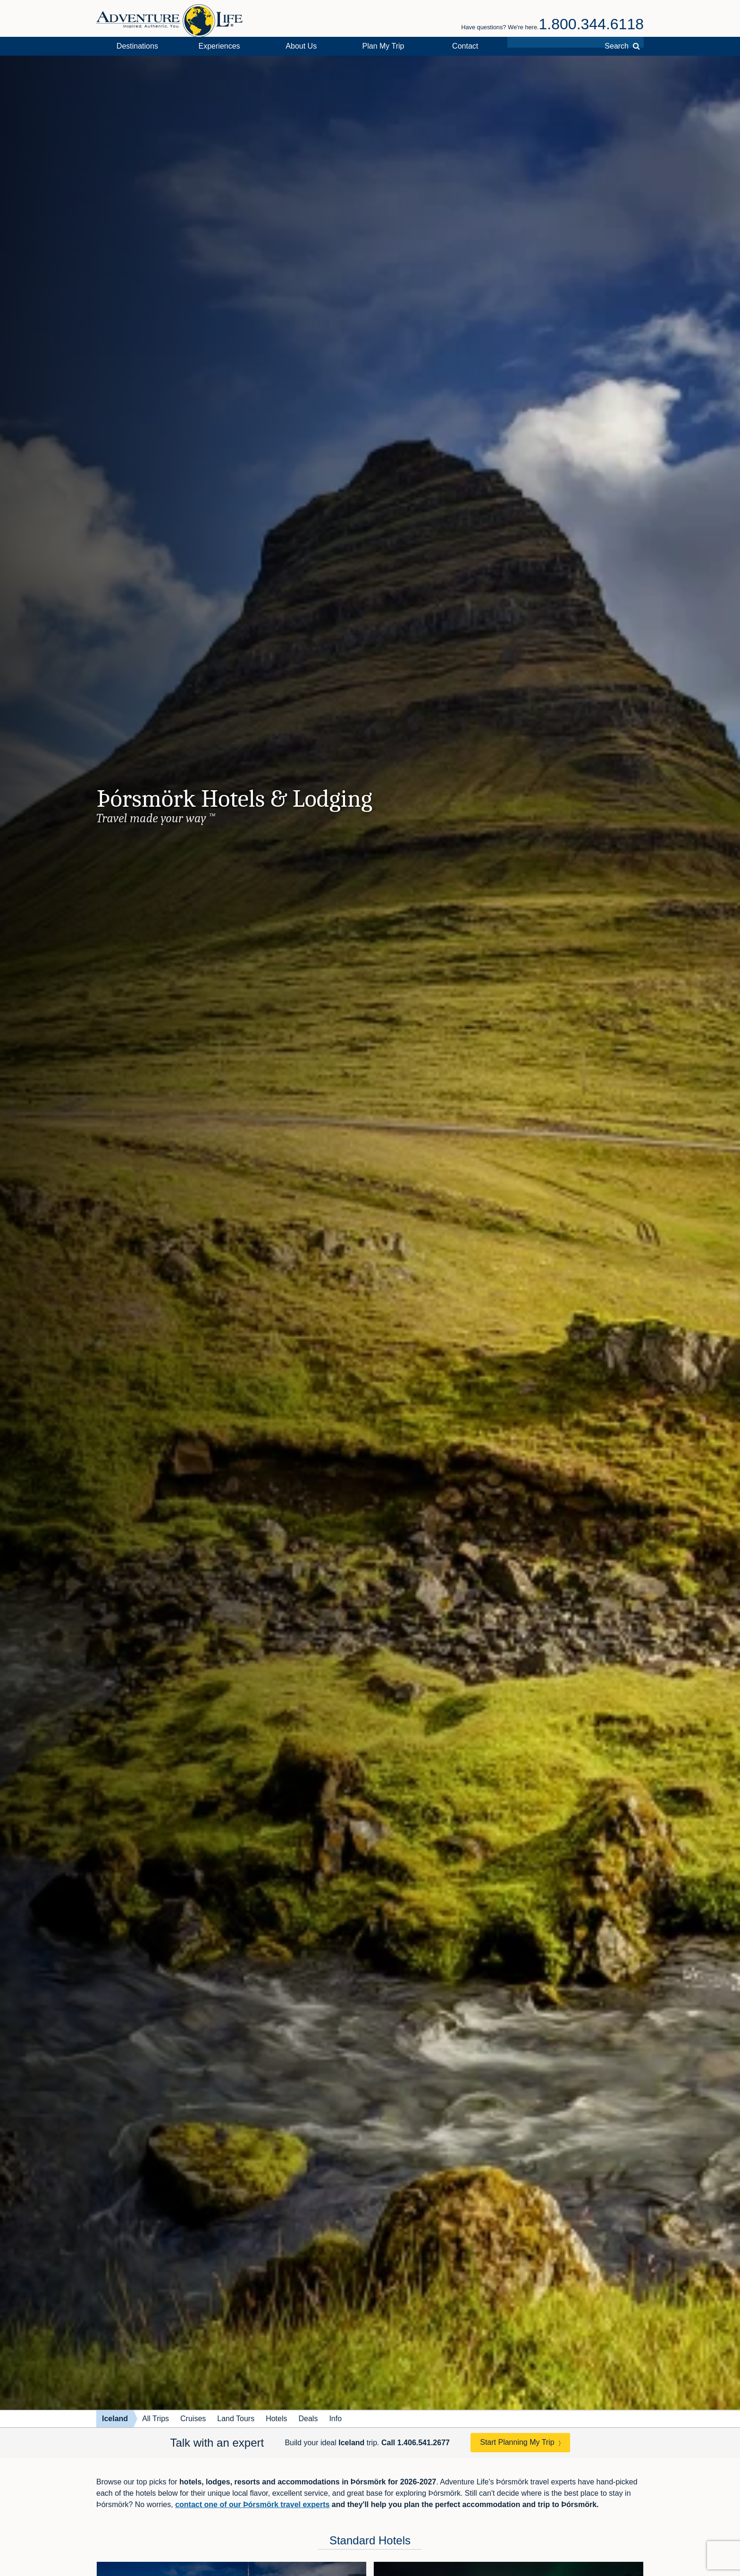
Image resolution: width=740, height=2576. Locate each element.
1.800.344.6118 (591, 24)
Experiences (219, 46)
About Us (301, 46)
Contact (465, 46)
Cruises (193, 2419)
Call (415, 2443)
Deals (308, 2419)
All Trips (155, 2419)
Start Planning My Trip (517, 2442)
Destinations (137, 46)
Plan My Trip (383, 46)
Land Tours (235, 2419)
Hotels (276, 2419)
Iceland (115, 2419)
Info (335, 2419)
